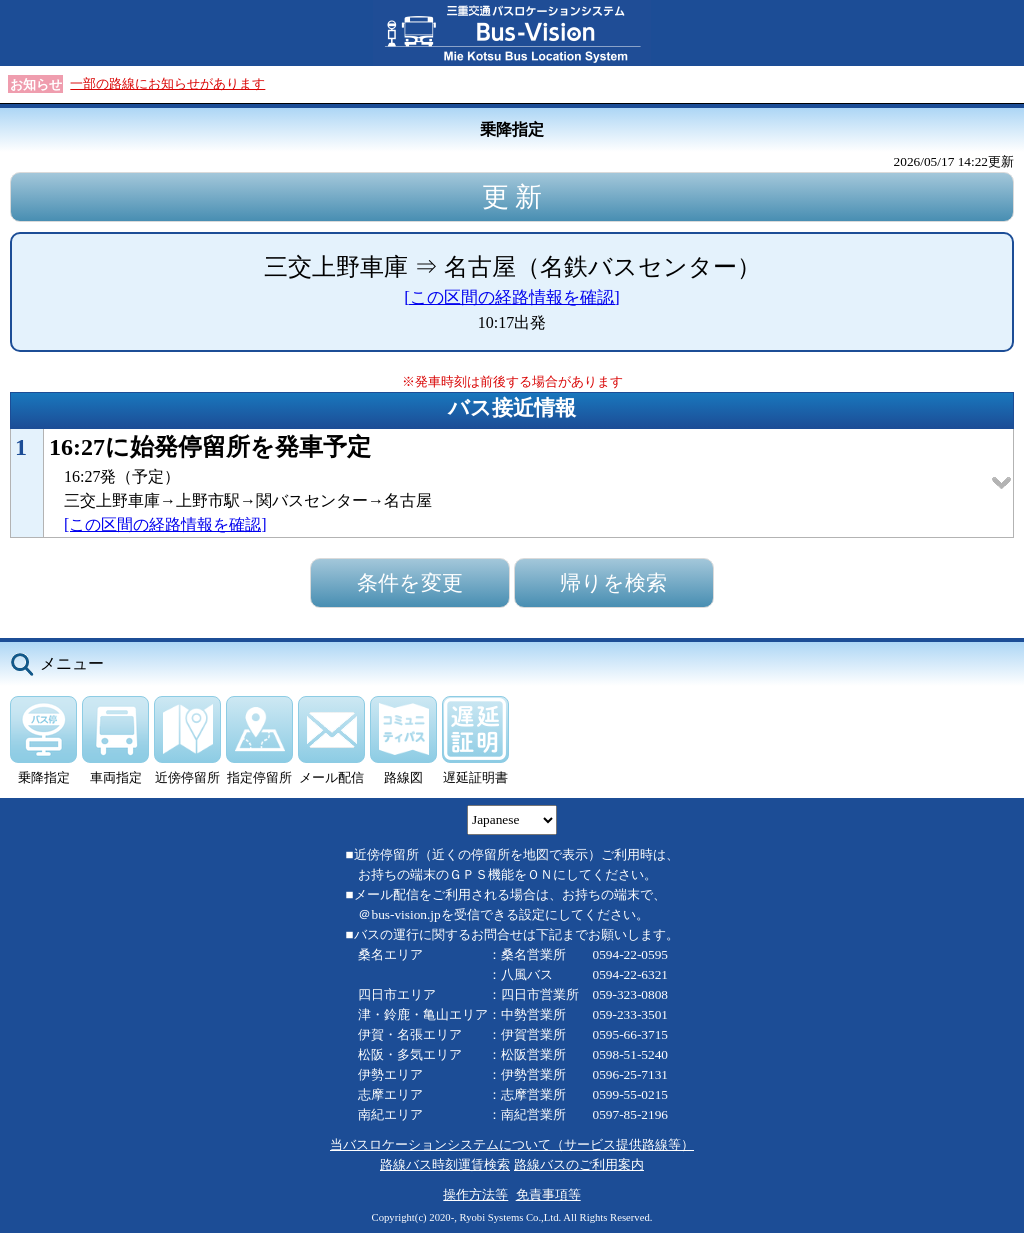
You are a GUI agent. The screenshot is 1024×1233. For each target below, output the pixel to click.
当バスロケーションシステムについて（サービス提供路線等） (512, 1144)
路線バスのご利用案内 (579, 1164)
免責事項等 (548, 1194)
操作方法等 (475, 1194)
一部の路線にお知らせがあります (167, 83)
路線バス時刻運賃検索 (445, 1164)
